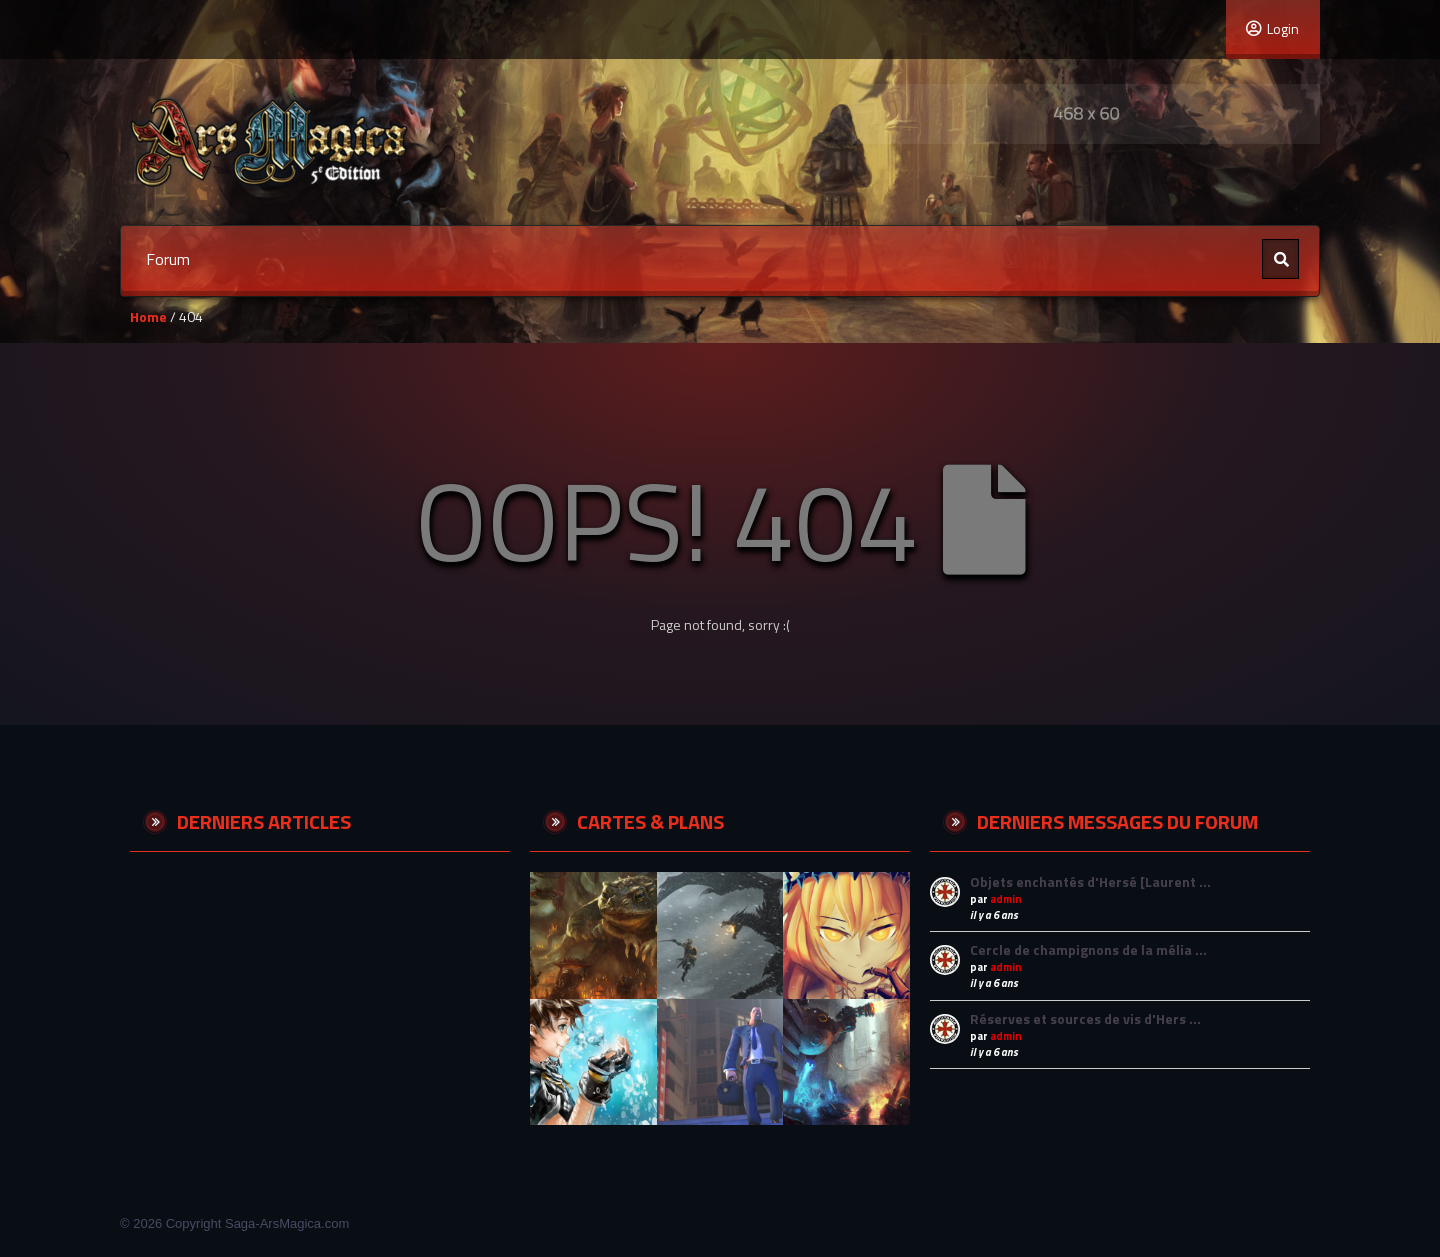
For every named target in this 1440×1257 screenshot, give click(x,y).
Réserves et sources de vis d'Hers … (1085, 1018)
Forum (168, 259)
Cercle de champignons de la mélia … (1088, 949)
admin (1006, 899)
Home (148, 316)
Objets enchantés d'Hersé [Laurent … (1090, 881)
